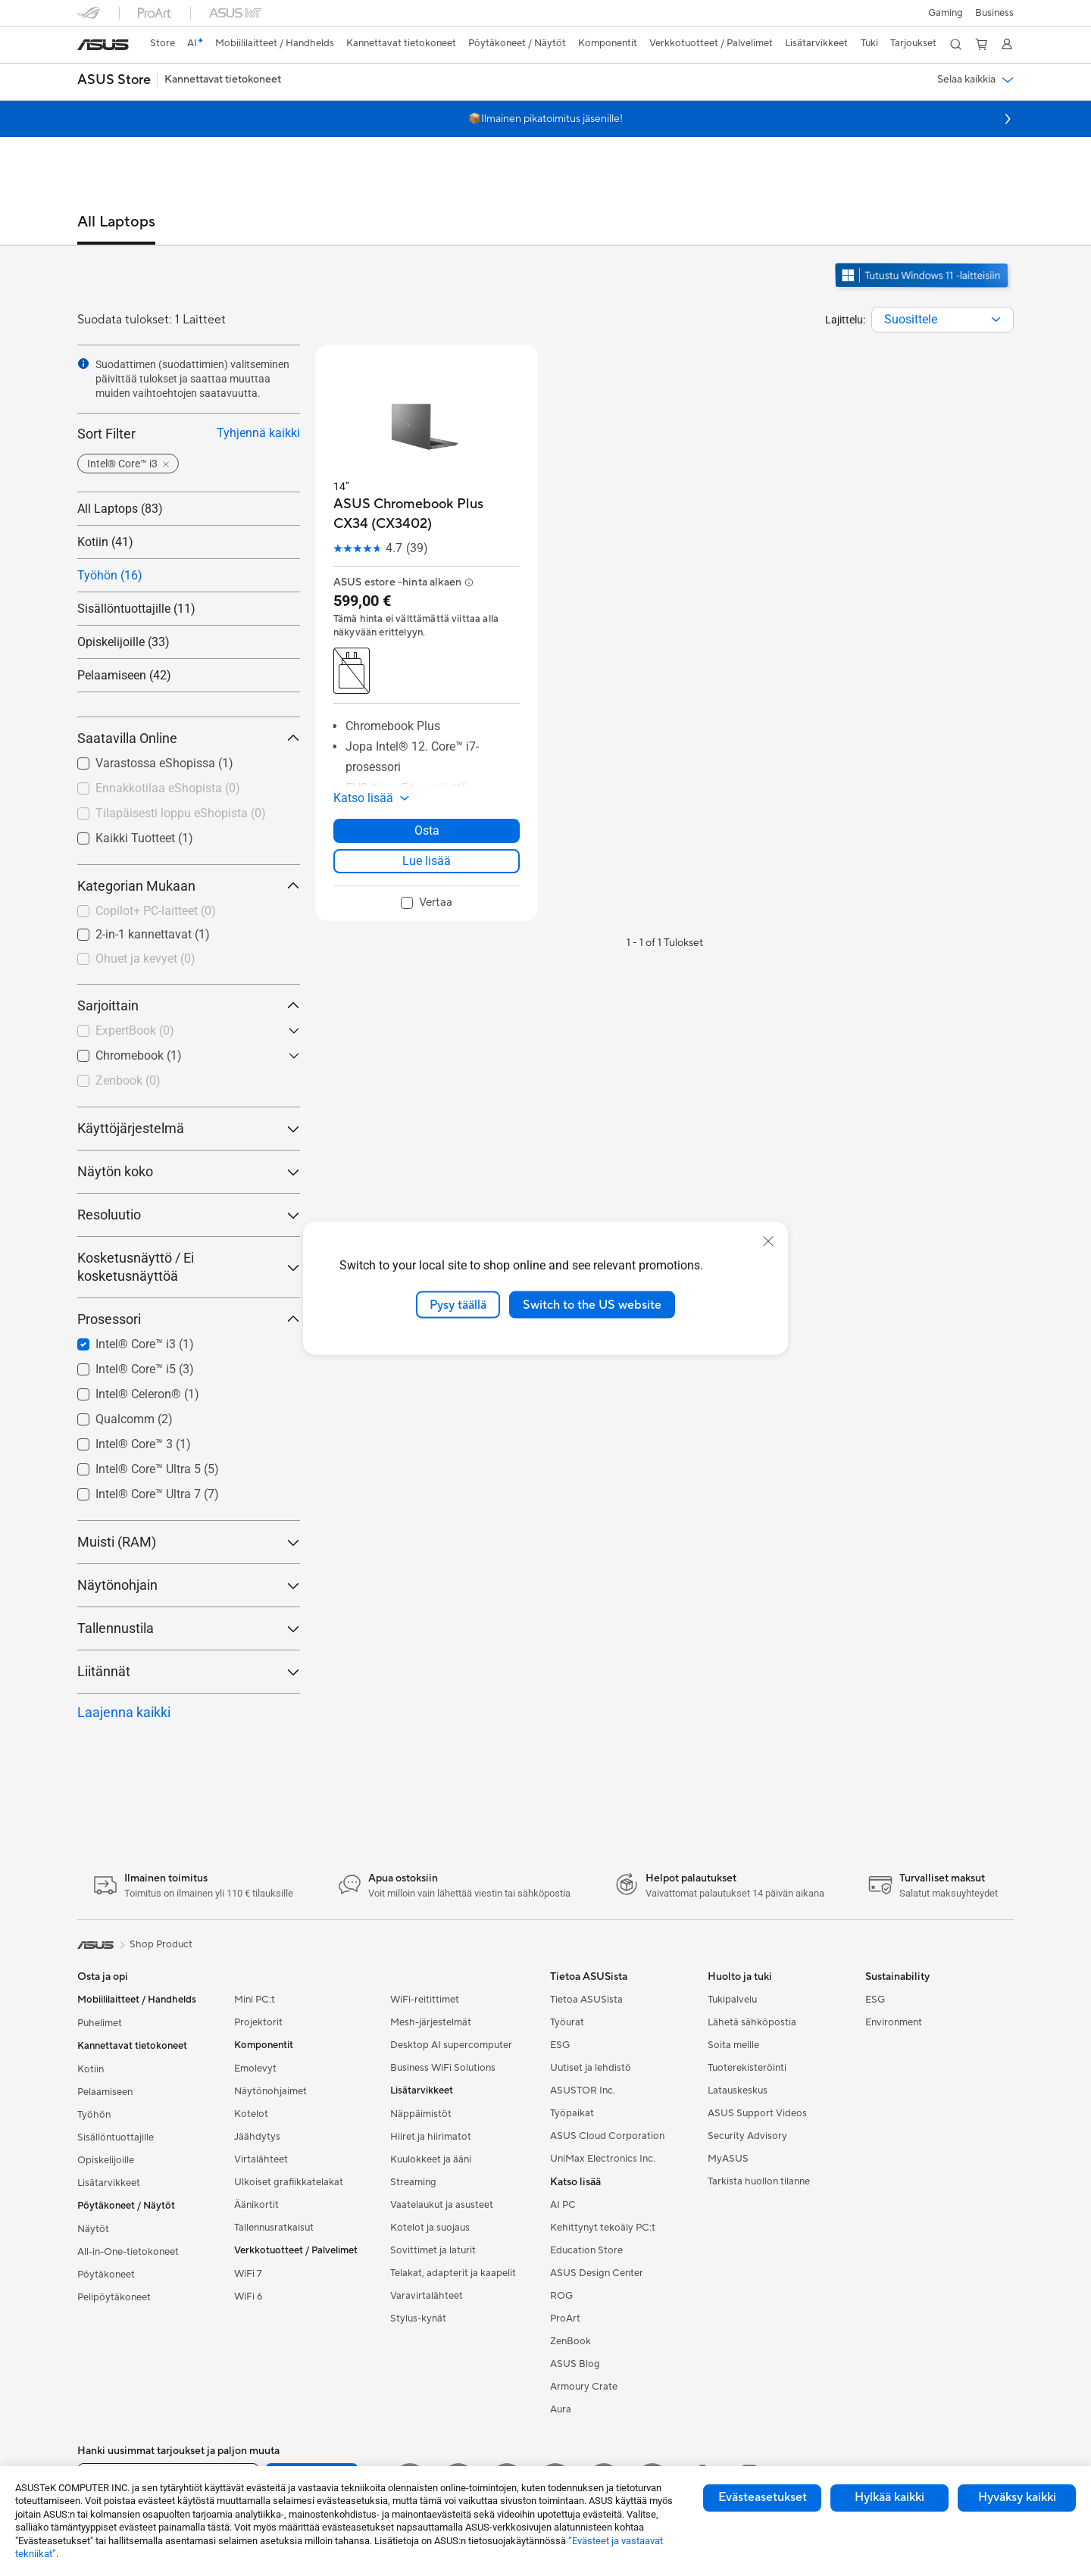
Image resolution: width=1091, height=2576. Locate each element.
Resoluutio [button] (188, 1214)
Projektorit (258, 2022)
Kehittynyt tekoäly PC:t (602, 2228)
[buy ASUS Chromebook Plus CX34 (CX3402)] (426, 514)
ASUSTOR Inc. (582, 2090)
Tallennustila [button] (188, 1628)
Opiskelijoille (105, 2160)
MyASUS (728, 2159)
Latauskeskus (737, 2090)
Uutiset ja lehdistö (590, 2068)
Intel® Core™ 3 (143, 1444)
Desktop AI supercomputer (451, 2045)
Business (994, 13)
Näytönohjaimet (270, 2091)
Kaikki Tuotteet (144, 838)
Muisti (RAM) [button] (188, 1542)
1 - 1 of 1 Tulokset (665, 943)
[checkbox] (188, 912)
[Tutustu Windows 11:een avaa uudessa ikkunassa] (923, 289)
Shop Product (161, 1944)
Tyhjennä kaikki (258, 433)
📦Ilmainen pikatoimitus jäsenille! (545, 119)
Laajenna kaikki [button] (123, 1712)
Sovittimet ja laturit (433, 2250)
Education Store (586, 2250)
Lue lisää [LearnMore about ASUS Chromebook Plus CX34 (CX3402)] (426, 861)
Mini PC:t (254, 2000)
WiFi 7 (248, 2274)
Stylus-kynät (418, 2318)
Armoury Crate (583, 2387)
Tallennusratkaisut (274, 2228)
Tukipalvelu (732, 2000)
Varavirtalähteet (426, 2296)
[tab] (116, 229)
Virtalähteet (261, 2159)
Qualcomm (134, 1419)
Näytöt (93, 2229)
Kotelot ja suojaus (430, 2228)
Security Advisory (747, 2136)
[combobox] (942, 320)
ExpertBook (134, 1030)
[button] (945, 13)
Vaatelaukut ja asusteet (441, 2205)
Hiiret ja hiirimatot (430, 2137)
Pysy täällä (458, 1304)
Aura (560, 2409)
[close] (768, 1241)
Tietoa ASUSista (586, 2000)
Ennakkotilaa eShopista (167, 788)
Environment (893, 2022)
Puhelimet (99, 2023)
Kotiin (90, 2069)
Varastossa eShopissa (164, 763)
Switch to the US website (592, 1304)
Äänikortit (256, 2205)
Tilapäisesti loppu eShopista (180, 813)
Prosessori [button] (188, 1319)
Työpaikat (572, 2113)
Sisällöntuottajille (115, 2137)
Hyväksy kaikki (1017, 2497)
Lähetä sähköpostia (752, 2022)
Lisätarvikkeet (108, 2183)
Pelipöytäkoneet (114, 2297)
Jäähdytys (257, 2137)
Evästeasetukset (762, 2497)
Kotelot (251, 2114)
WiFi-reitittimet (424, 2000)
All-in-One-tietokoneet (128, 2252)
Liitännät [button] (188, 1671)
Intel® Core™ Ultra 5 (157, 1469)
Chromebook (138, 1055)
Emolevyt (255, 2068)
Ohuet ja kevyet (145, 958)
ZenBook (570, 2341)
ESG (560, 2045)
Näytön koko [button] (188, 1171)
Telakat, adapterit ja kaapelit (453, 2273)
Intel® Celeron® (147, 1394)
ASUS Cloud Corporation (607, 2136)
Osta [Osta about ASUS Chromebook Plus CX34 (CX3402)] (426, 830)
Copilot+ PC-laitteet (155, 911)
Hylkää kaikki (889, 2497)
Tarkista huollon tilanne (759, 2181)
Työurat (567, 2022)
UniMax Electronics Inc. (602, 2159)
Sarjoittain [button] (188, 1005)
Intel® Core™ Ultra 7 (157, 1494)
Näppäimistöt (421, 2114)
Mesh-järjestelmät (430, 2022)
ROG (561, 2296)
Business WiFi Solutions (442, 2068)
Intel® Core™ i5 (144, 1369)
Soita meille (733, 2045)
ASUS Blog (575, 2364)
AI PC (563, 2205)
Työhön (94, 2115)
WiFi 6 (248, 2296)
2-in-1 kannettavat (152, 934)
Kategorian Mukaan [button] (188, 886)
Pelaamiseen (105, 2092)
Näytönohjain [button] (188, 1585)
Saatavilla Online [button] (188, 738)
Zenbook (128, 1080)
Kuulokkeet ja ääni (430, 2159)
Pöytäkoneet (106, 2274)
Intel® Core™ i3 (144, 1344)
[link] (103, 44)
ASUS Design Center (596, 2273)
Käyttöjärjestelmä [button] (188, 1128)
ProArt (565, 2318)
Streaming (413, 2182)
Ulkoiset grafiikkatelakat (288, 2182)
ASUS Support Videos (757, 2113)
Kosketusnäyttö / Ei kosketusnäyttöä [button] (188, 1267)
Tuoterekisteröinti (747, 2068)
